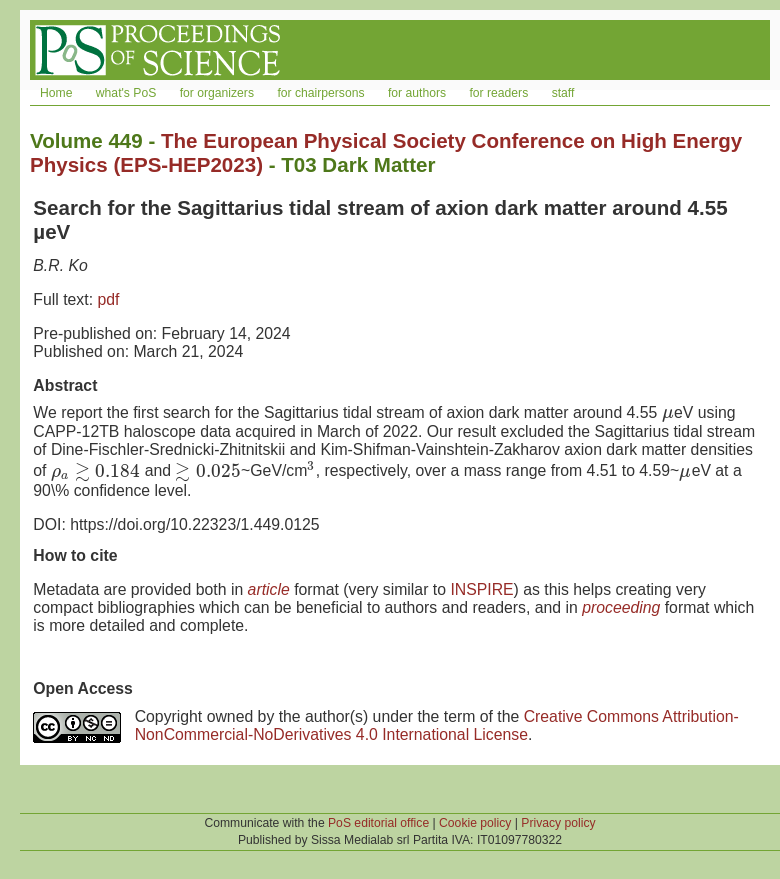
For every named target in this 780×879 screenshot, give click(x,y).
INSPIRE (481, 589)
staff (563, 93)
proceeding (621, 607)
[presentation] (668, 412)
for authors (417, 93)
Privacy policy (558, 823)
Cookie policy (475, 823)
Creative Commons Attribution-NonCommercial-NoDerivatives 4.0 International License (437, 725)
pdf (108, 299)
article (269, 589)
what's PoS (126, 93)
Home (56, 93)
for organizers (217, 93)
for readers (498, 93)
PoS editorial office (378, 823)
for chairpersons (320, 93)
